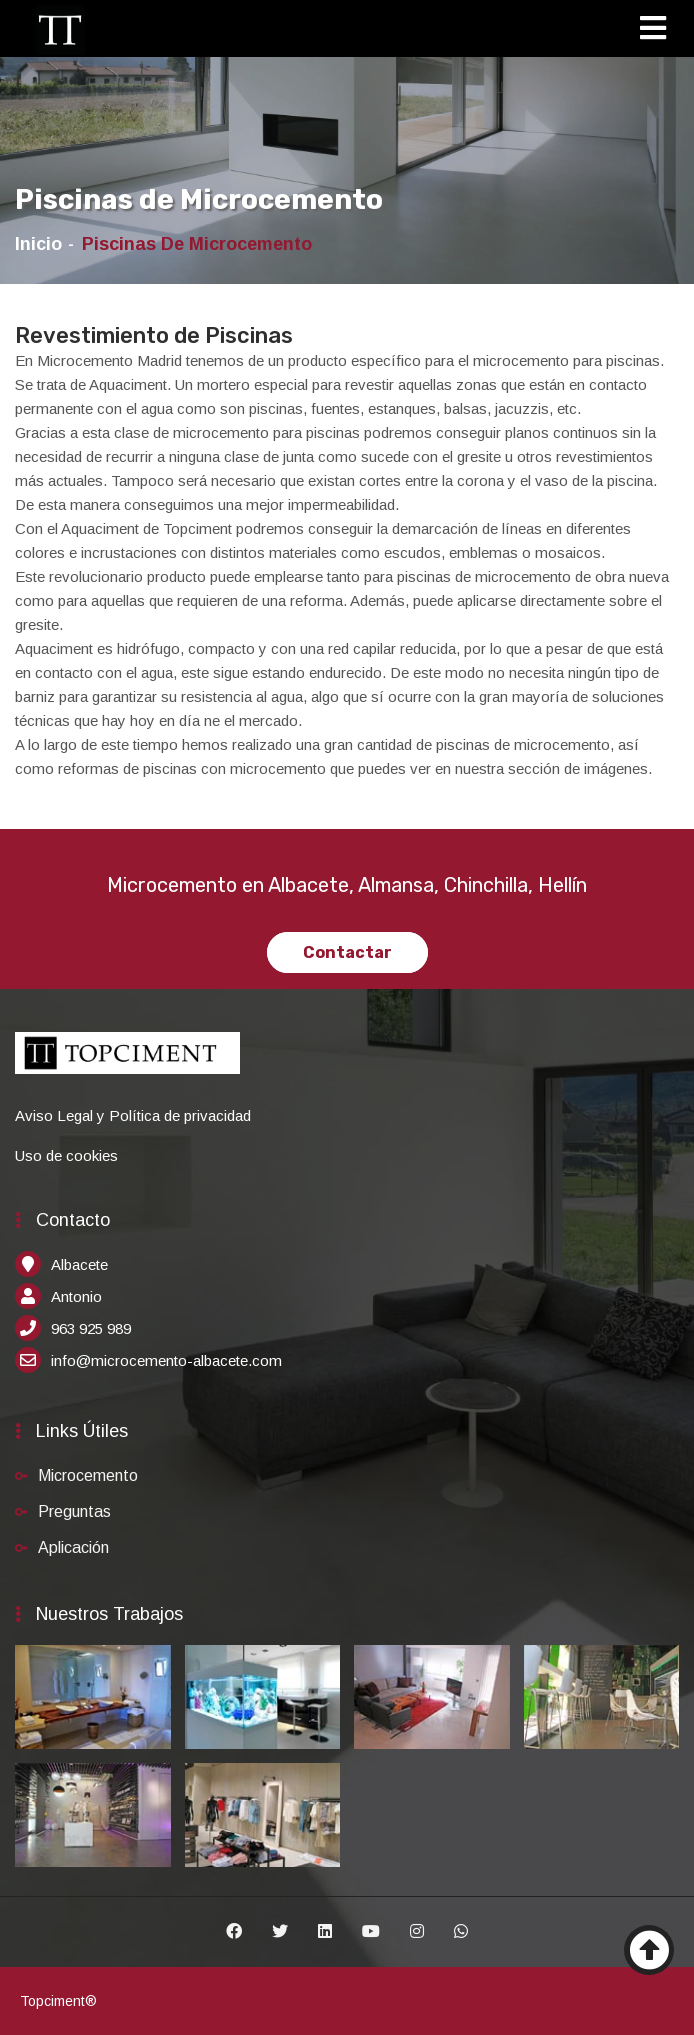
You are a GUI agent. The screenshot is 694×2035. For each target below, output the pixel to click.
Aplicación (73, 1547)
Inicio (38, 244)
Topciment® (58, 2001)
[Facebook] (234, 1932)
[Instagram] (417, 1932)
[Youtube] (371, 1932)
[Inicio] (60, 29)
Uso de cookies (66, 1155)
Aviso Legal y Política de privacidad (133, 1115)
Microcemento (88, 1475)
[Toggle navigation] (659, 31)
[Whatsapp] (461, 1932)
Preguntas (74, 1511)
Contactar (347, 952)
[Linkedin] (325, 1932)
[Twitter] (280, 1932)
